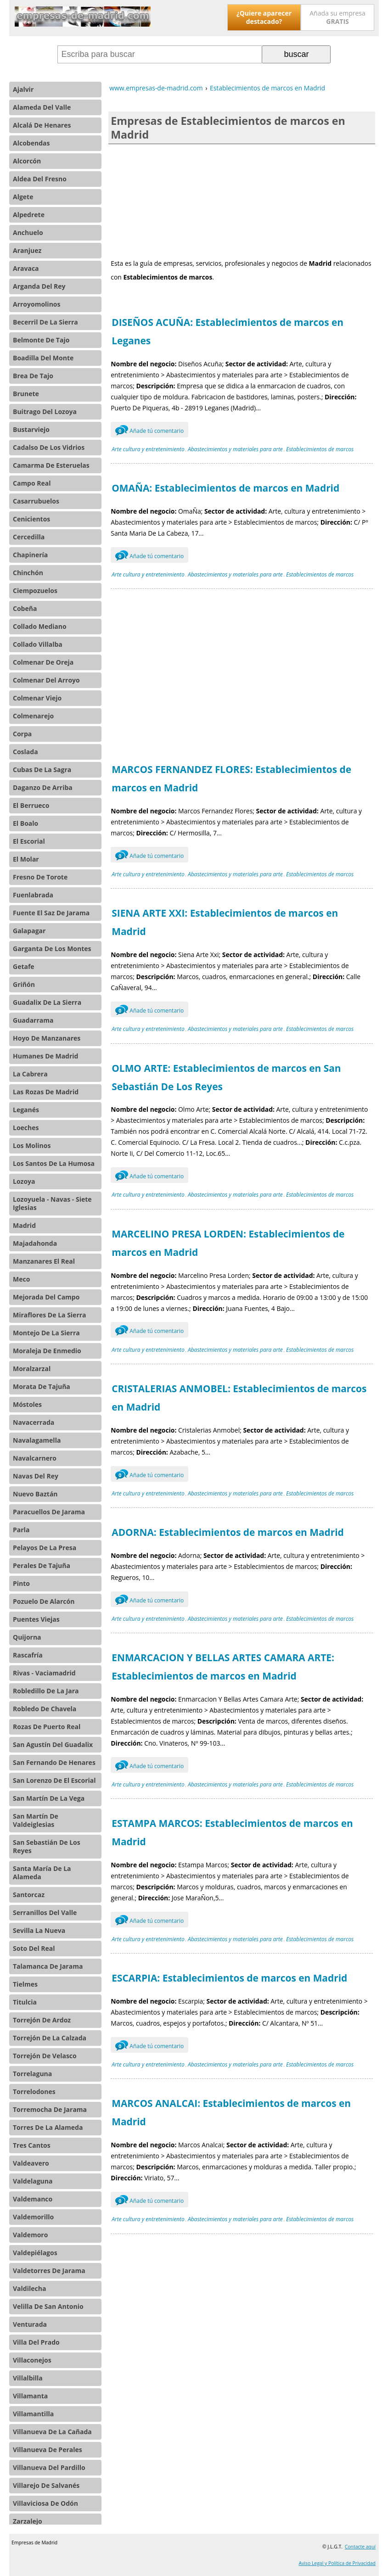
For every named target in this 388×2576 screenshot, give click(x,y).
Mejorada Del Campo (46, 1297)
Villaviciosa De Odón (45, 2503)
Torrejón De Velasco (45, 2055)
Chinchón (28, 572)
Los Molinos (32, 1145)
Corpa (22, 733)
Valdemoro (30, 2234)
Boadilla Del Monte (43, 357)
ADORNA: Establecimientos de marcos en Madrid (228, 1532)
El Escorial (29, 841)
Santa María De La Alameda (42, 1872)
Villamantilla (33, 2413)
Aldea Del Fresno (40, 178)
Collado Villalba (37, 644)
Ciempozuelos (35, 590)
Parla (21, 1529)
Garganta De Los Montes (52, 948)
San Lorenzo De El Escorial (54, 1780)
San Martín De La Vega (48, 1798)
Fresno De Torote (40, 877)
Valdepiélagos (35, 2252)
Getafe (23, 966)
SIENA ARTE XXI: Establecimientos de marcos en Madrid (225, 922)
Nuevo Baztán (35, 1494)
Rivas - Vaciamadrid (44, 1673)
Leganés (26, 1109)
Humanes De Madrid (45, 1056)
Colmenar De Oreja (43, 662)
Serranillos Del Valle (45, 1912)
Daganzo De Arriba (43, 787)
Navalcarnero (34, 1458)
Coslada (25, 751)
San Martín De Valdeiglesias (35, 1820)
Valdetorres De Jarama (49, 2270)
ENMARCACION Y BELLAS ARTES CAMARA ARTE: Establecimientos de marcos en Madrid (223, 1666)
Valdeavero (31, 2163)
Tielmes (25, 1984)
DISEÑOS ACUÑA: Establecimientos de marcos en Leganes (227, 331)
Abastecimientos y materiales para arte (235, 449)
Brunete (26, 393)
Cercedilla (29, 536)
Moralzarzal (32, 1368)
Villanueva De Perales (47, 2449)
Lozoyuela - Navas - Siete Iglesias (52, 1203)
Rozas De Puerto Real (46, 1726)
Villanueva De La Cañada (52, 2431)
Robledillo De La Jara (46, 1690)
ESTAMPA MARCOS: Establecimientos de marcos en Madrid (232, 1832)
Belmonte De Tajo (41, 340)
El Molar (26, 859)
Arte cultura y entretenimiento (148, 449)
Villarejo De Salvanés (46, 2485)
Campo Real (32, 483)
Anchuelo (28, 232)
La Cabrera (30, 1074)
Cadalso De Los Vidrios (48, 447)
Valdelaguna (32, 2181)
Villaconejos (32, 2360)
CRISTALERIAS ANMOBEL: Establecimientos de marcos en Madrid (239, 1397)
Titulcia (25, 2002)
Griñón (24, 984)
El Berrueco (31, 805)
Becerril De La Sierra (45, 322)
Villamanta (30, 2395)
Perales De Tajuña (41, 1565)
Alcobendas (31, 143)
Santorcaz (29, 1894)
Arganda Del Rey (39, 286)
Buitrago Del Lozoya (45, 411)
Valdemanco (32, 2199)
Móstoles (27, 1404)
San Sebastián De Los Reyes (46, 1846)
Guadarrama (33, 1020)
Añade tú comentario (149, 429)
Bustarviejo (31, 429)
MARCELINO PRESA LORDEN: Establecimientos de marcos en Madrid (228, 1243)
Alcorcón (27, 161)
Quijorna (27, 1637)
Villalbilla (28, 2378)
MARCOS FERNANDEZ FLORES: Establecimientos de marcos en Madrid (231, 778)
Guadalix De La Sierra (47, 1002)
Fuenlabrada (33, 894)
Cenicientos (31, 519)
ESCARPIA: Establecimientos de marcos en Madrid (229, 1977)
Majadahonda (35, 1243)
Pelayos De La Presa (44, 1547)
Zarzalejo (27, 2521)
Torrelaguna (32, 2073)
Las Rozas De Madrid (46, 1091)
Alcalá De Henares (42, 125)
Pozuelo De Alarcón (43, 1601)
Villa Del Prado (36, 2342)
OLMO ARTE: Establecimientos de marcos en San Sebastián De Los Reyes (226, 1077)
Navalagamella (37, 1440)
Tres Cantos (32, 2145)
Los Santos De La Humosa (54, 1163)
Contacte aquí (360, 2546)
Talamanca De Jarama (48, 1966)
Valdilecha (29, 2288)
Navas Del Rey (35, 1476)
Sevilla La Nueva (39, 1930)
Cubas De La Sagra (42, 769)
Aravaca (26, 268)
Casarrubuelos (36, 501)
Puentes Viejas (36, 1619)
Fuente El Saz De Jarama (51, 912)
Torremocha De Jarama (50, 2109)
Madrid (24, 1225)
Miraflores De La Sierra (49, 1314)
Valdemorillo (33, 2216)
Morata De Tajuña (41, 1386)
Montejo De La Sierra (46, 1332)
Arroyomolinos (36, 304)
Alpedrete (29, 214)
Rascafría (28, 1655)
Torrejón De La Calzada (49, 2037)
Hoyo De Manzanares (46, 1038)
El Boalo (25, 823)
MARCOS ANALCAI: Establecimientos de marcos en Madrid (231, 2112)
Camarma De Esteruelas (51, 465)
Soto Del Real (34, 1948)
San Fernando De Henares (54, 1762)
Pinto (21, 1583)
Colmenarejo (33, 715)
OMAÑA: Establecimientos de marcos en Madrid (225, 488)
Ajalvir (23, 89)
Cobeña (25, 608)
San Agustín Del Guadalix (53, 1744)
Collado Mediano (40, 626)
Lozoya (24, 1181)
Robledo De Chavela (44, 1708)
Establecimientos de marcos (320, 449)
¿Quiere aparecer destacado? (264, 17)
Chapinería (30, 554)
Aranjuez (27, 250)
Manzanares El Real (44, 1261)
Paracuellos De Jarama (49, 1511)
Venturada (30, 2324)
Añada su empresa (337, 17)
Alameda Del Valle (42, 107)
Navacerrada (33, 1422)
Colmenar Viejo (37, 698)
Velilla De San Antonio (48, 2306)
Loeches (26, 1127)
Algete (23, 196)
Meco (21, 1279)
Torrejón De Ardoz (42, 2020)
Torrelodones (34, 2091)
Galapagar (29, 930)
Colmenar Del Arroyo (46, 680)
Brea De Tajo (33, 375)
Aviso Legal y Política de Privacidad (337, 2563)
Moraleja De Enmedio (47, 1350)
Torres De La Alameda (48, 2127)
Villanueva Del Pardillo (49, 2467)
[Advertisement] (241, 200)
